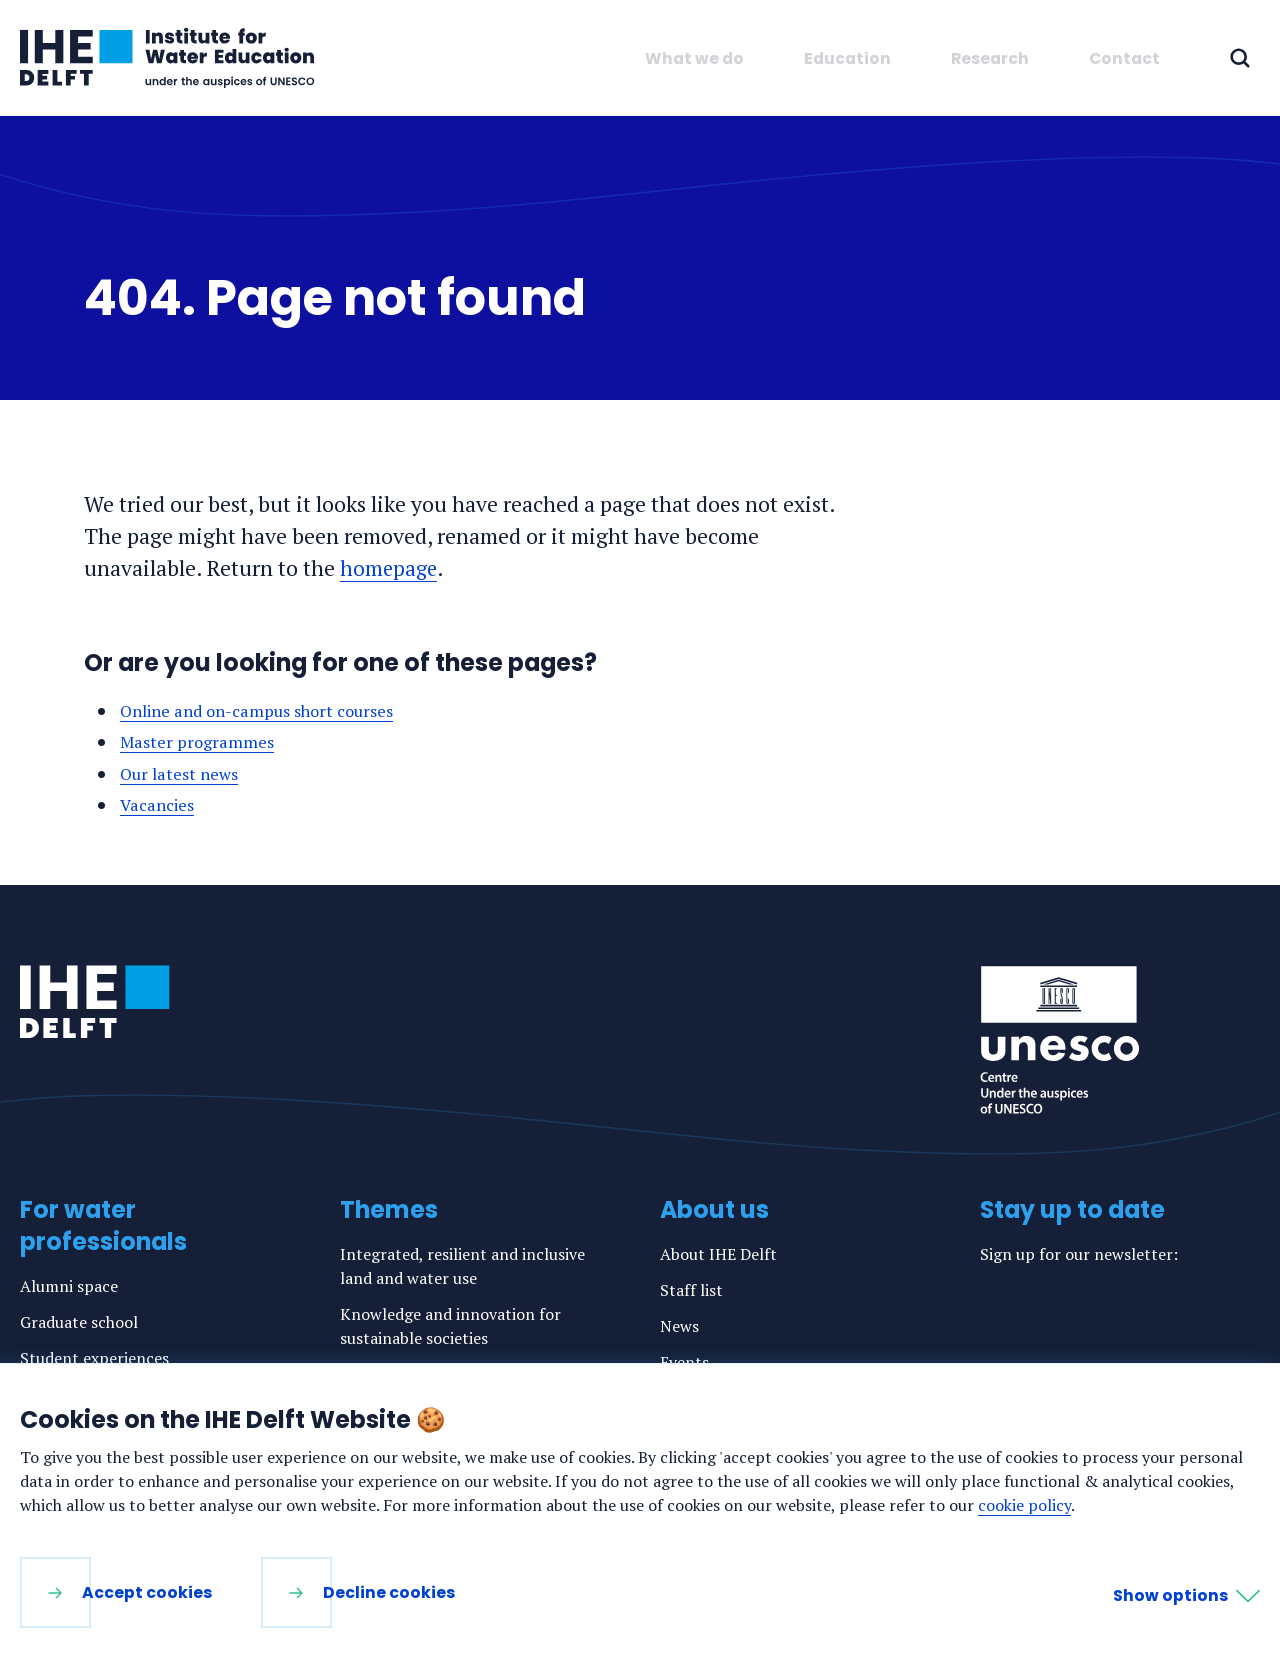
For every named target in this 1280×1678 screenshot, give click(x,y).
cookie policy (1024, 1505)
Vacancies (161, 804)
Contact (1124, 58)
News (679, 1326)
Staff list (691, 1290)
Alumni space (69, 1286)
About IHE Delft (718, 1254)
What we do (694, 58)
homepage (390, 567)
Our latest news (183, 773)
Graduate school (79, 1322)
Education (847, 58)
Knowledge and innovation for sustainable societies (450, 1326)
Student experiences (94, 1358)
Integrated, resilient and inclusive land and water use (462, 1266)
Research (990, 58)
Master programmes (202, 741)
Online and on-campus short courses (269, 710)
